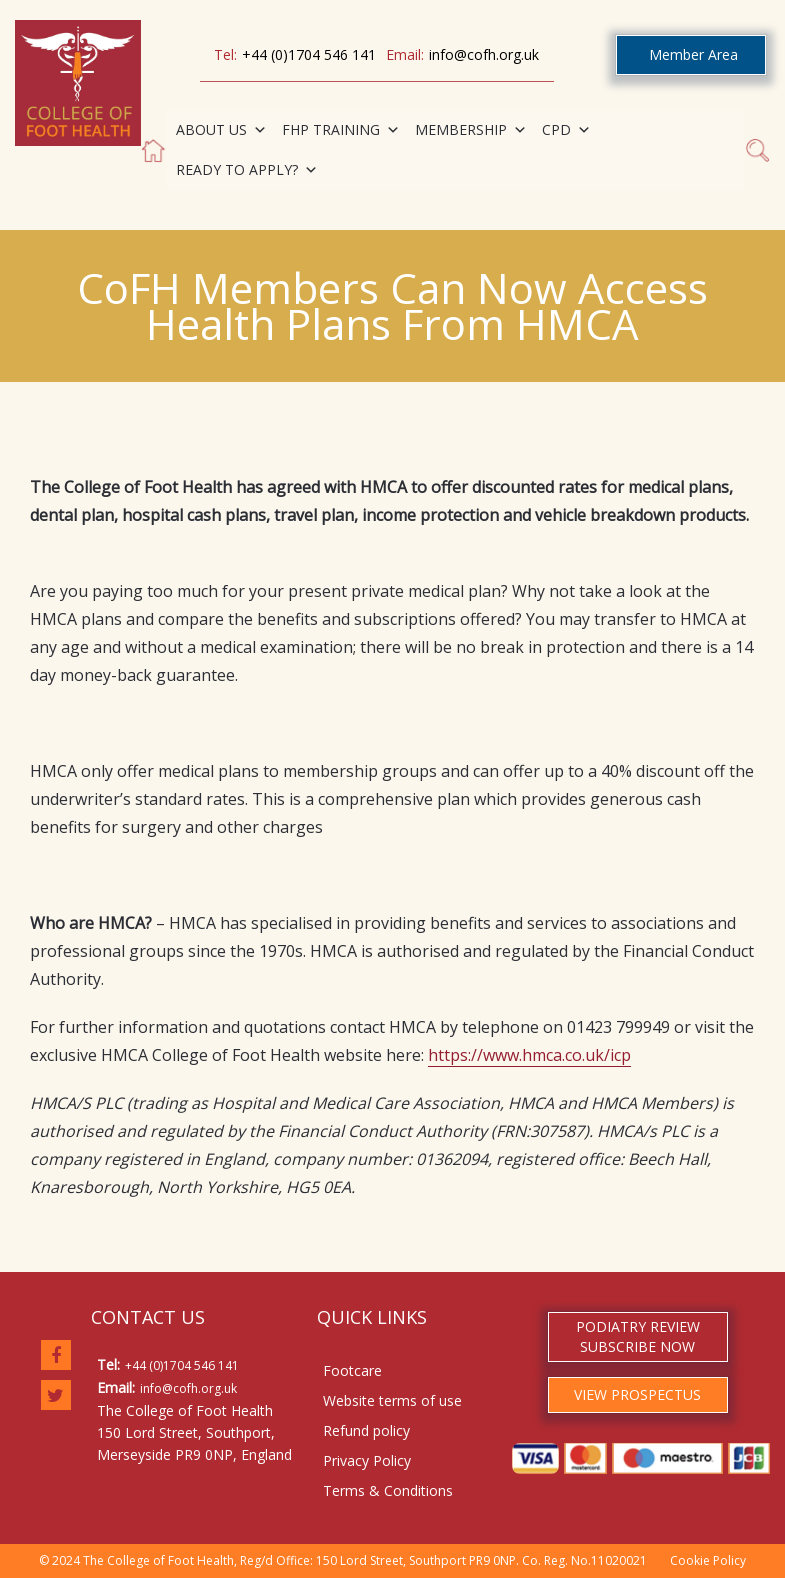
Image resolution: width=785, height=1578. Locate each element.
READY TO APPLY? (247, 170)
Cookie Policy (708, 1560)
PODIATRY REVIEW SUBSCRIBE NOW (638, 1336)
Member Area (693, 54)
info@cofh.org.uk (484, 54)
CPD (566, 130)
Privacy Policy (367, 1460)
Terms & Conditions (388, 1490)
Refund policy (366, 1430)
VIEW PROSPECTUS (637, 1394)
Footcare (352, 1370)
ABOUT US (221, 130)
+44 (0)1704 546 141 (309, 54)
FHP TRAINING (341, 130)
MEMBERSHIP (471, 130)
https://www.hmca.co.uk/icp (529, 1055)
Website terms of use (392, 1400)
